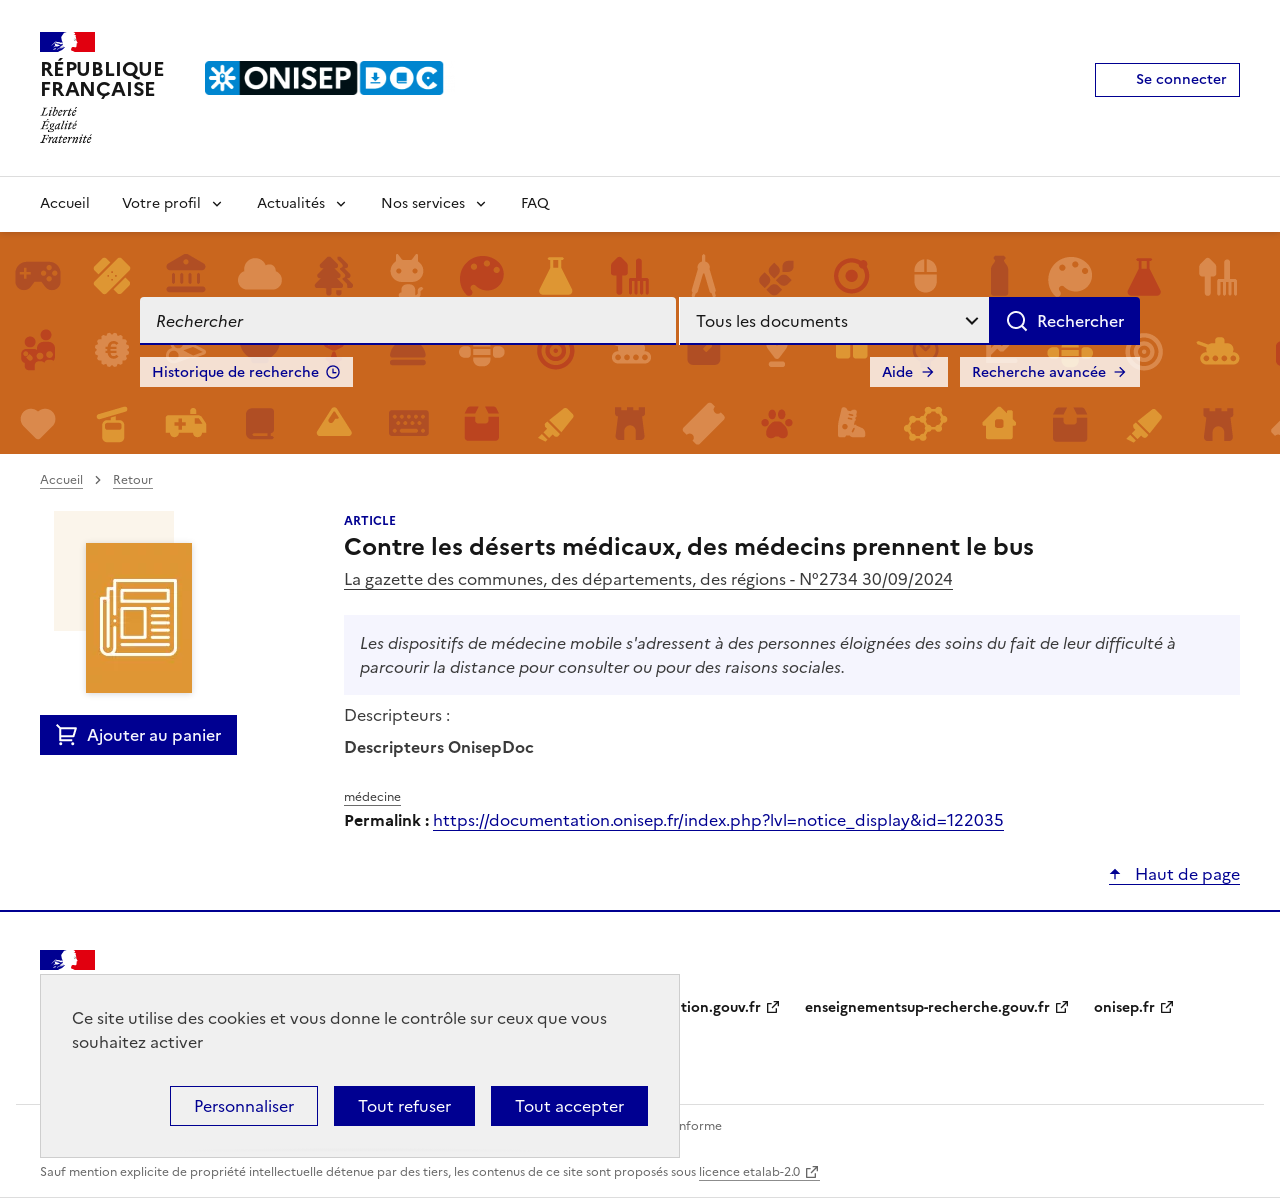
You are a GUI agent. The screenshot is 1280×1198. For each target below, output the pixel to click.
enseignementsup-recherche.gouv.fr (927, 1007)
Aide (897, 372)
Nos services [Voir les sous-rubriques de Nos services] (423, 203)
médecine (372, 797)
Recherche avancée (1039, 372)
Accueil (65, 203)
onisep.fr (1124, 1007)
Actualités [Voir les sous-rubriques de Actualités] (291, 203)
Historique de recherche (235, 372)
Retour (133, 480)
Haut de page (1185, 874)
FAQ (535, 203)
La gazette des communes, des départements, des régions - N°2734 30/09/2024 (648, 579)
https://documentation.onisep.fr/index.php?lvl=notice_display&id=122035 (718, 820)
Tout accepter (569, 1106)
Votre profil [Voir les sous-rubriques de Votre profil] (161, 203)
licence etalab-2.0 (749, 1172)
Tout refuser (404, 1106)
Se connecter (1181, 79)
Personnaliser (244, 1106)
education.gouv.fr (700, 1007)
